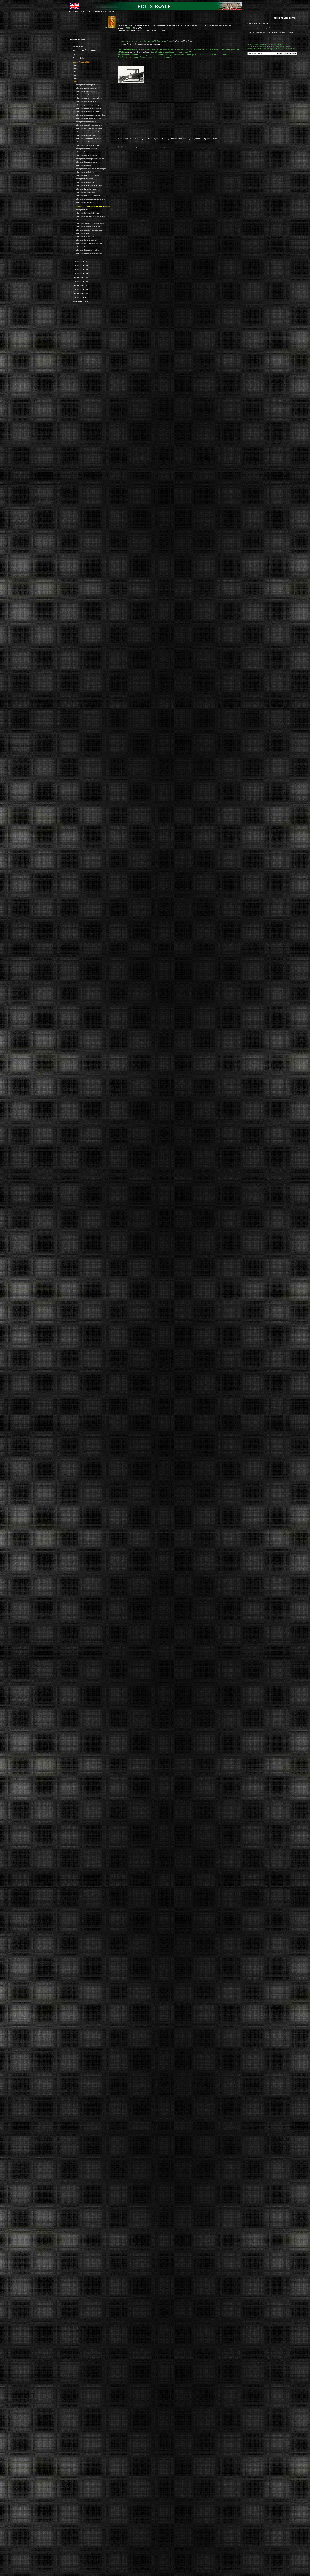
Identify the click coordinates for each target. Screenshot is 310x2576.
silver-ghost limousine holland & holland (86, 128)
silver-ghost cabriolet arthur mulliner (85, 111)
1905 (73, 68)
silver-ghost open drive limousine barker (86, 125)
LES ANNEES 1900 (79, 61)
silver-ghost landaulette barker (83, 121)
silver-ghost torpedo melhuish (83, 151)
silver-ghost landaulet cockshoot (83, 148)
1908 (73, 78)
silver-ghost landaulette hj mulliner (84, 250)
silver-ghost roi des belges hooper (84, 175)
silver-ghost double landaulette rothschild (86, 131)
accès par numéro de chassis (83, 49)
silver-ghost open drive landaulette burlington (88, 168)
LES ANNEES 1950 (79, 276)
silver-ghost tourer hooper (81, 178)
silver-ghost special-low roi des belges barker (88, 216)
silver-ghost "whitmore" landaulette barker (87, 223)
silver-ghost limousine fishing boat (84, 212)
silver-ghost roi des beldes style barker (86, 253)
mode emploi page (79, 300)
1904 (73, 65)
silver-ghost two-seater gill (82, 165)
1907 (73, 74)
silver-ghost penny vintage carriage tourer (87, 104)
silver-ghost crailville (80, 94)
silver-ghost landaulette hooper (83, 101)
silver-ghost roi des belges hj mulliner (85, 108)
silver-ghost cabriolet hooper (82, 182)
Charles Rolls (77, 57)
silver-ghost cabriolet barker (82, 171)
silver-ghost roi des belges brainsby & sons (87, 198)
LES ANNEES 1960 (79, 281)
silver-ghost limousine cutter (82, 192)
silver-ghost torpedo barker (82, 202)
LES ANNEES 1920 (79, 265)
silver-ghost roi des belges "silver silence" (87, 158)
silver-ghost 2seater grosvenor (83, 87)
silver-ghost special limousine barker (85, 145)
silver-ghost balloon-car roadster (84, 91)
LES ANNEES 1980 (79, 289)
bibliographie (76, 45)
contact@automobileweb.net (181, 41)
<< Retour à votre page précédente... (259, 23)
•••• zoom (76, 256)
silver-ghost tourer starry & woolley (84, 135)
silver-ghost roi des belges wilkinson (85, 195)
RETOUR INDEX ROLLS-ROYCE (102, 12)
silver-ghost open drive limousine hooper (86, 229)
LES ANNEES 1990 (79, 292)
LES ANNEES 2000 (79, 297)
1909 (73, 81)
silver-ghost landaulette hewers (83, 161)
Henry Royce (76, 53)
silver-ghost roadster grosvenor (83, 155)
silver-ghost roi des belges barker (84, 84)
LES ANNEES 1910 (79, 260)
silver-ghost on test (79, 233)
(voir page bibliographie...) (139, 52)
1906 (73, 71)
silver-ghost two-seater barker (83, 188)
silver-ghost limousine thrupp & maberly (86, 243)
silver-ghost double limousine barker (85, 226)
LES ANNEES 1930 (79, 268)
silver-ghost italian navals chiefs (83, 239)
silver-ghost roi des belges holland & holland (87, 114)
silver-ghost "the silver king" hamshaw (85, 138)
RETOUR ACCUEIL (76, 12)
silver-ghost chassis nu (80, 219)
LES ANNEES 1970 (79, 284)
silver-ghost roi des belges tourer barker (86, 98)
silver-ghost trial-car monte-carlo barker (86, 185)
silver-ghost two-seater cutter (82, 236)
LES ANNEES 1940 (79, 273)
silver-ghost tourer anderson (82, 246)
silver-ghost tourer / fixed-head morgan (86, 118)
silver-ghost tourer (79, 209)
